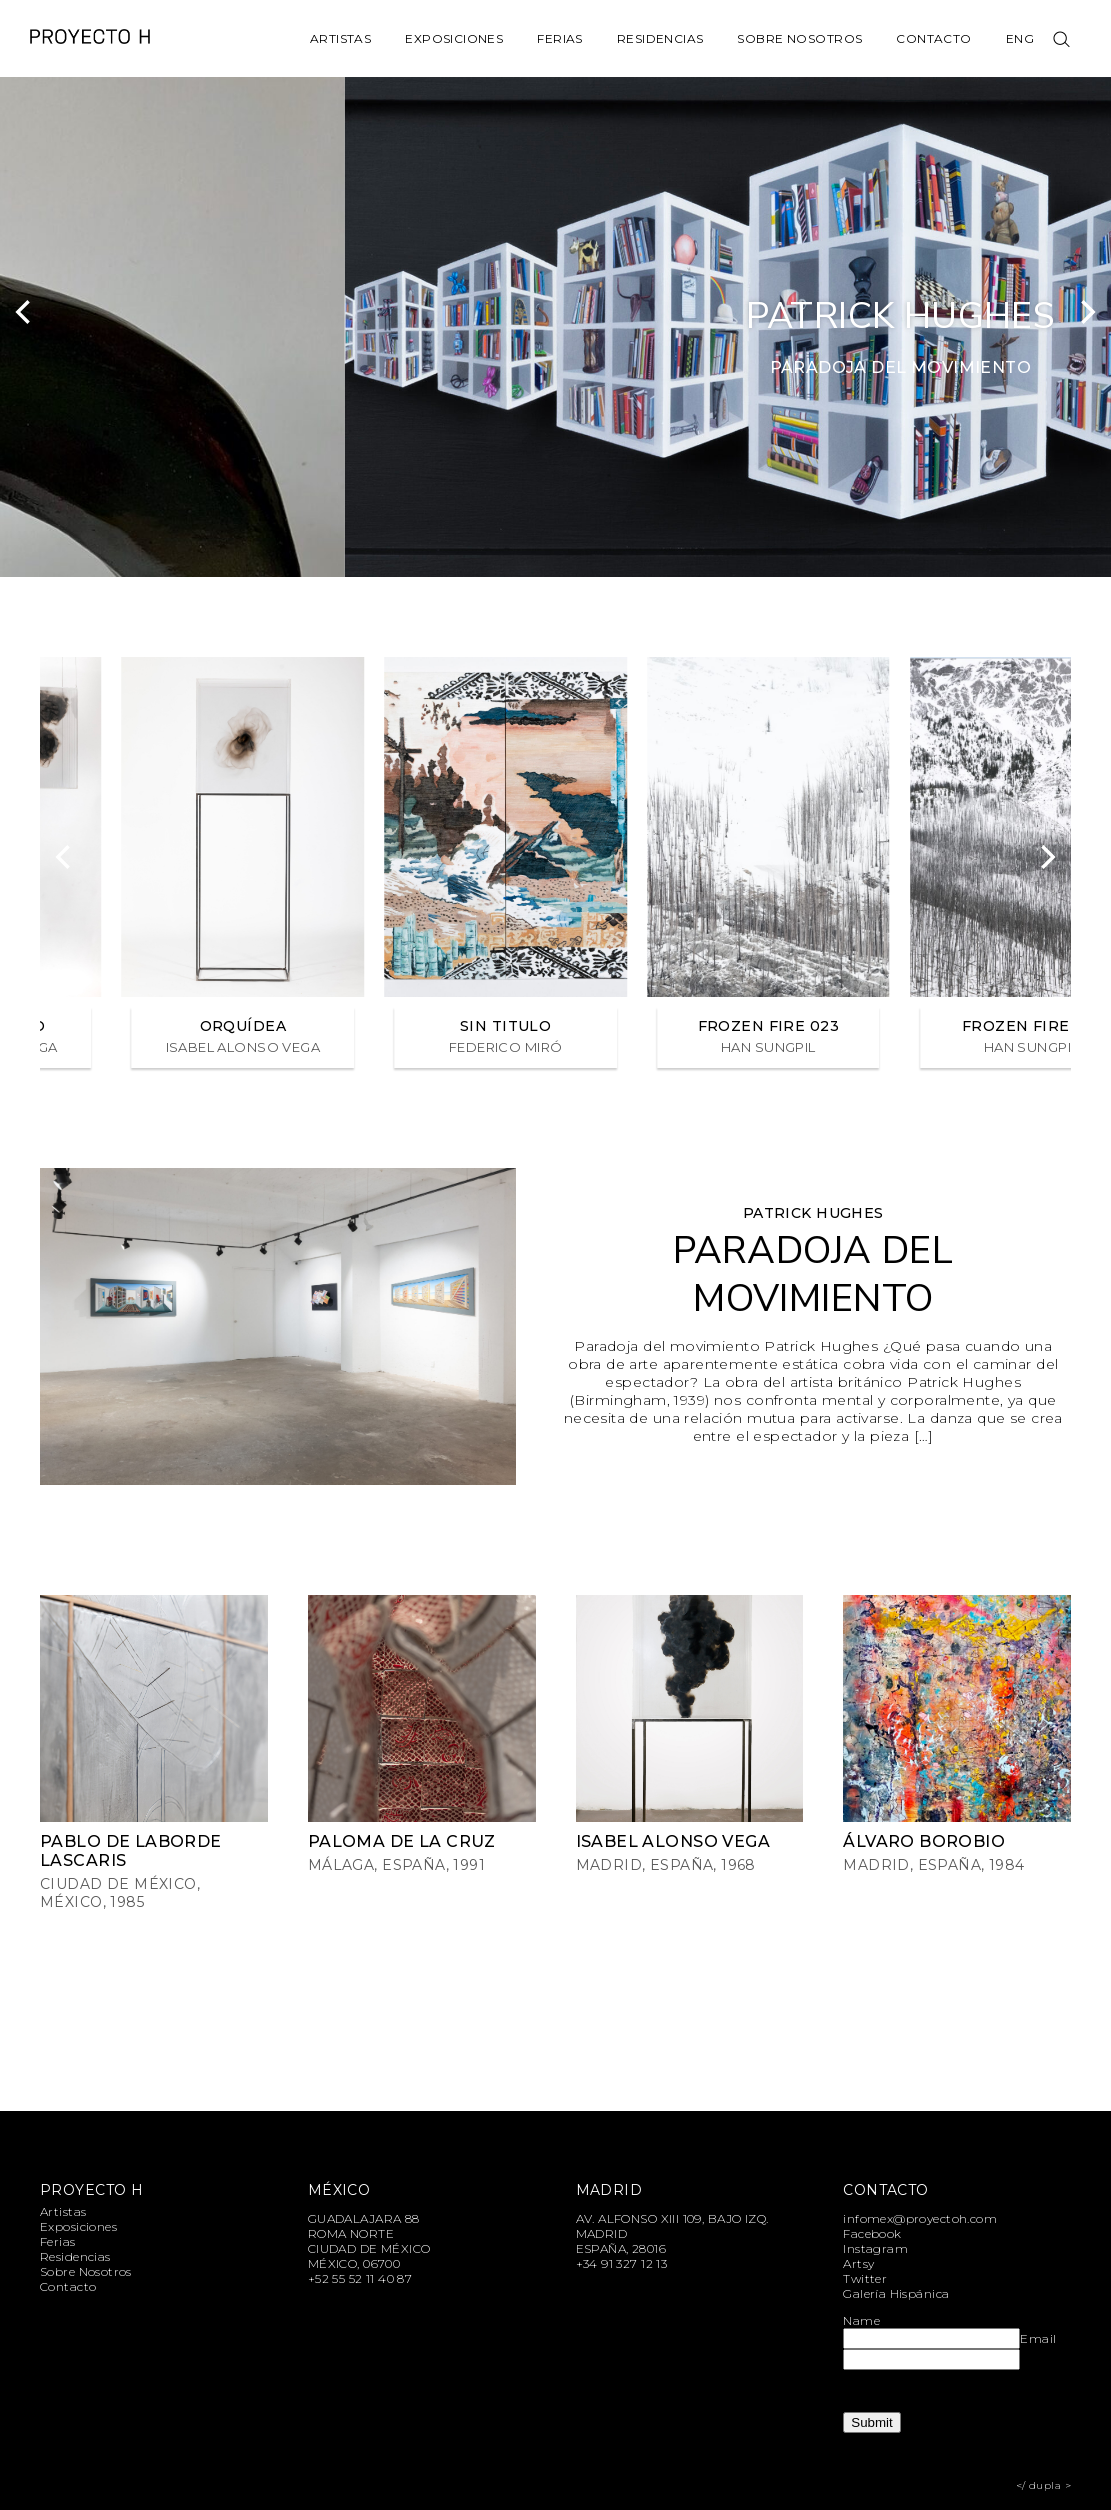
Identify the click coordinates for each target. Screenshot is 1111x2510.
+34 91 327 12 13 (622, 2263)
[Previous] (25, 312)
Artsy (858, 2263)
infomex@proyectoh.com (920, 2218)
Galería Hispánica (896, 2293)
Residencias (660, 38)
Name (861, 2320)
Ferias (560, 38)
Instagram (875, 2248)
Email (1038, 2338)
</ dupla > (1043, 2485)
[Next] (1086, 312)
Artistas (340, 38)
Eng (1020, 38)
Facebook (872, 2233)
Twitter (865, 2278)
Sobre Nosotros (799, 38)
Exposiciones (454, 38)
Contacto (933, 38)
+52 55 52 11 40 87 (360, 2278)
